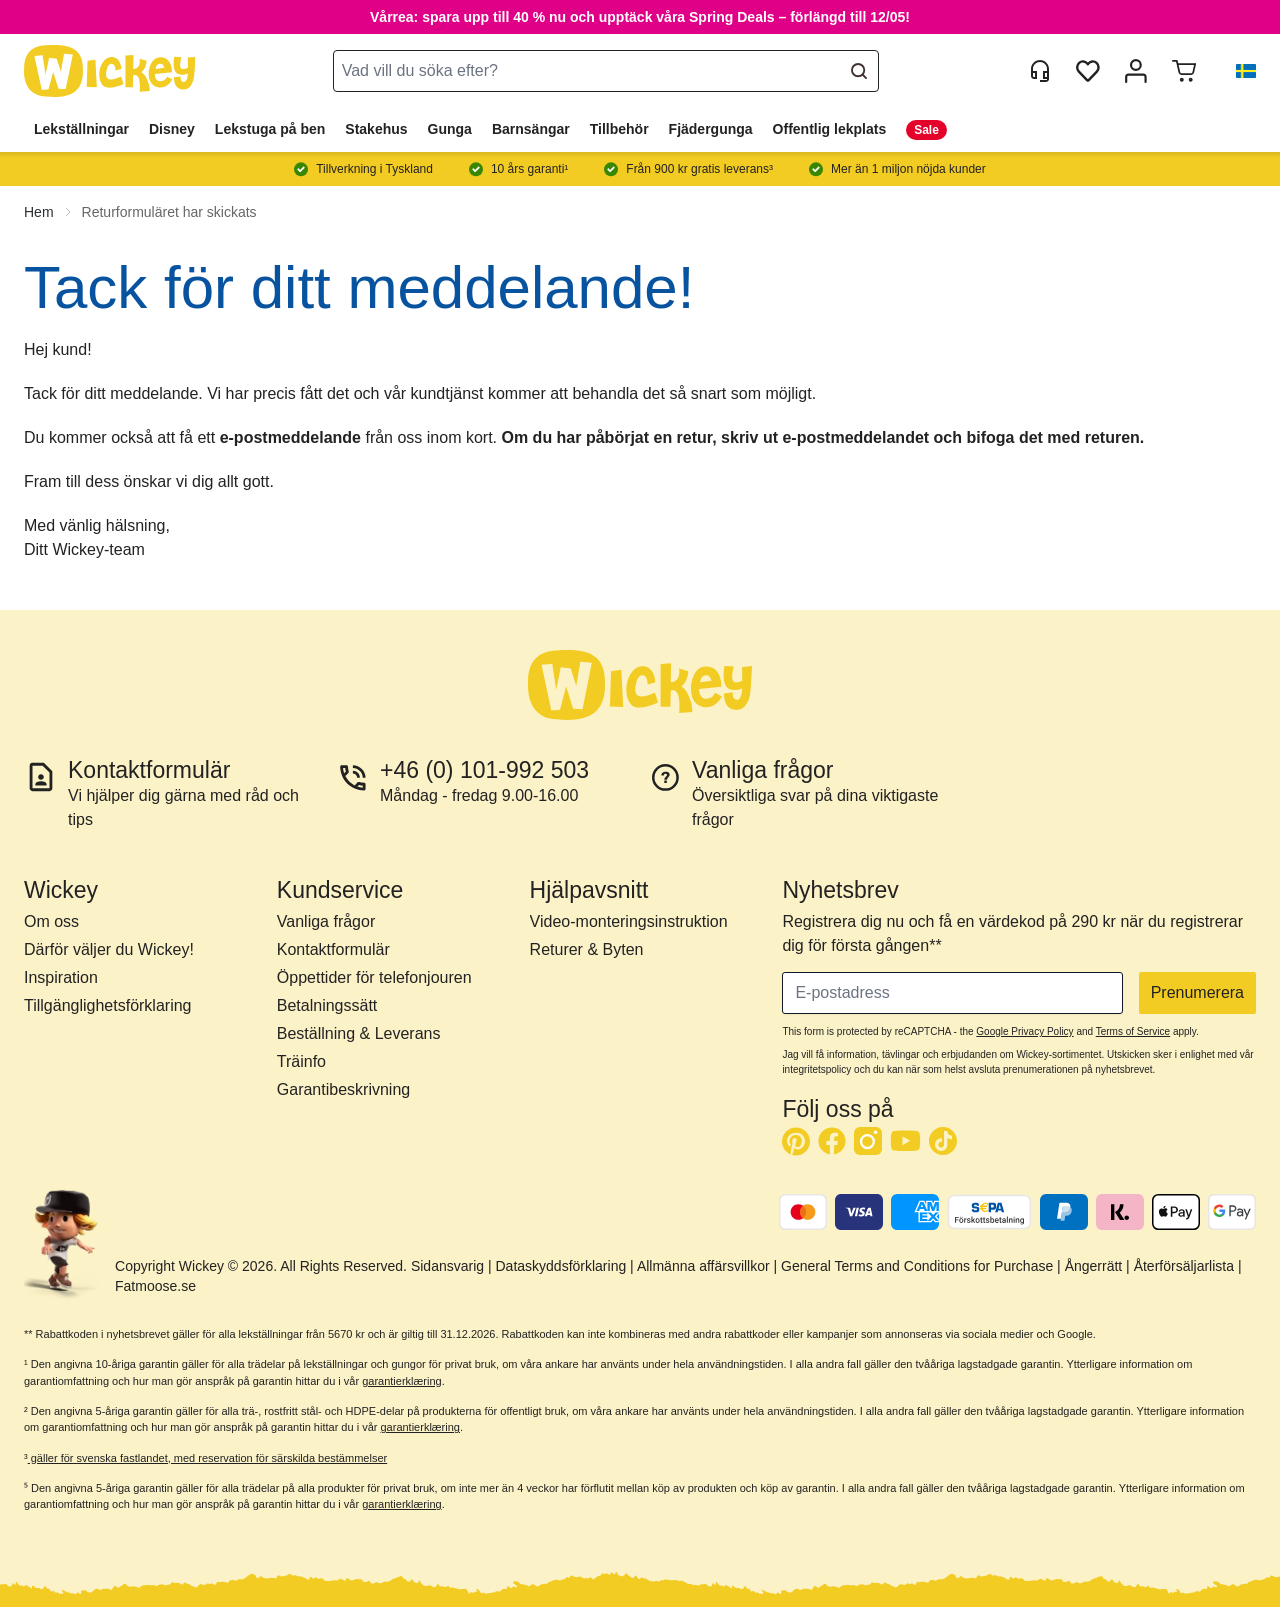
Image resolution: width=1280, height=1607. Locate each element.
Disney (172, 129)
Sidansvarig (447, 1266)
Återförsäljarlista (1184, 1266)
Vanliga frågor (326, 921)
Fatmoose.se (155, 1286)
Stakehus (376, 129)
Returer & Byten (587, 949)
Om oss (51, 921)
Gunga (450, 129)
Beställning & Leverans (359, 1033)
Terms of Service (1133, 1031)
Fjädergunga (711, 129)
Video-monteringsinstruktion (629, 921)
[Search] (859, 71)
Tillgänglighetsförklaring (108, 1005)
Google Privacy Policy (1024, 1031)
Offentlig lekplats (830, 129)
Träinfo (301, 1061)
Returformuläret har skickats (169, 212)
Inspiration (61, 977)
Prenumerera (1197, 992)
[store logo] (110, 71)
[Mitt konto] (1136, 71)
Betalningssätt (327, 1005)
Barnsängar (531, 129)
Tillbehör (619, 129)
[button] (1238, 71)
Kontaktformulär (333, 949)
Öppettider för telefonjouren (374, 977)
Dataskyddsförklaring (560, 1266)
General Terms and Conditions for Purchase (917, 1266)
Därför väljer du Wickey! (109, 949)
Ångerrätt (1094, 1266)
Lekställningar (81, 129)
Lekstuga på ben (270, 129)
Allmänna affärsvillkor (703, 1266)
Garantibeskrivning (343, 1089)
